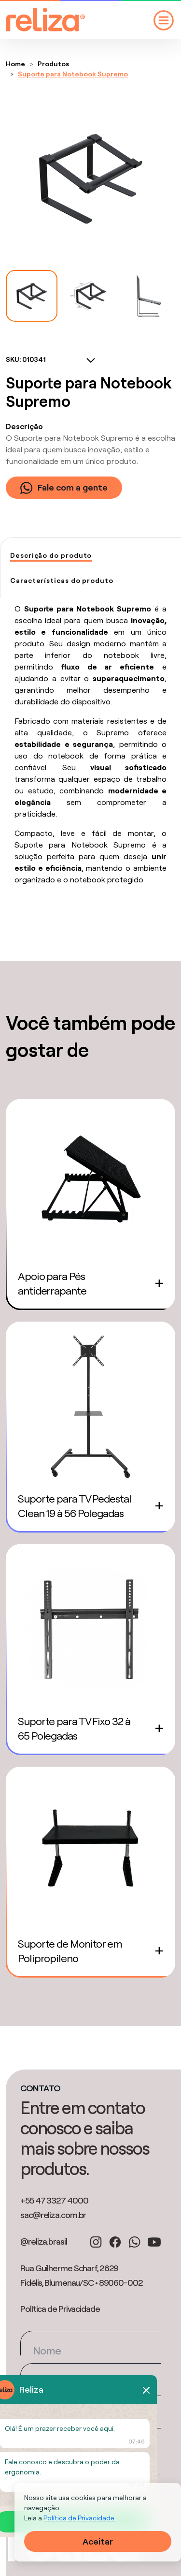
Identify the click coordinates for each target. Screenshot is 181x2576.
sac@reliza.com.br (53, 2214)
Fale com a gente (64, 487)
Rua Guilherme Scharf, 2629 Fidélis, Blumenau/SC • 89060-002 (81, 2275)
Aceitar (98, 2541)
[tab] (51, 555)
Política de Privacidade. (79, 2518)
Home (15, 64)
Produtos (53, 64)
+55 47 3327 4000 (54, 2200)
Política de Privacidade (60, 2308)
